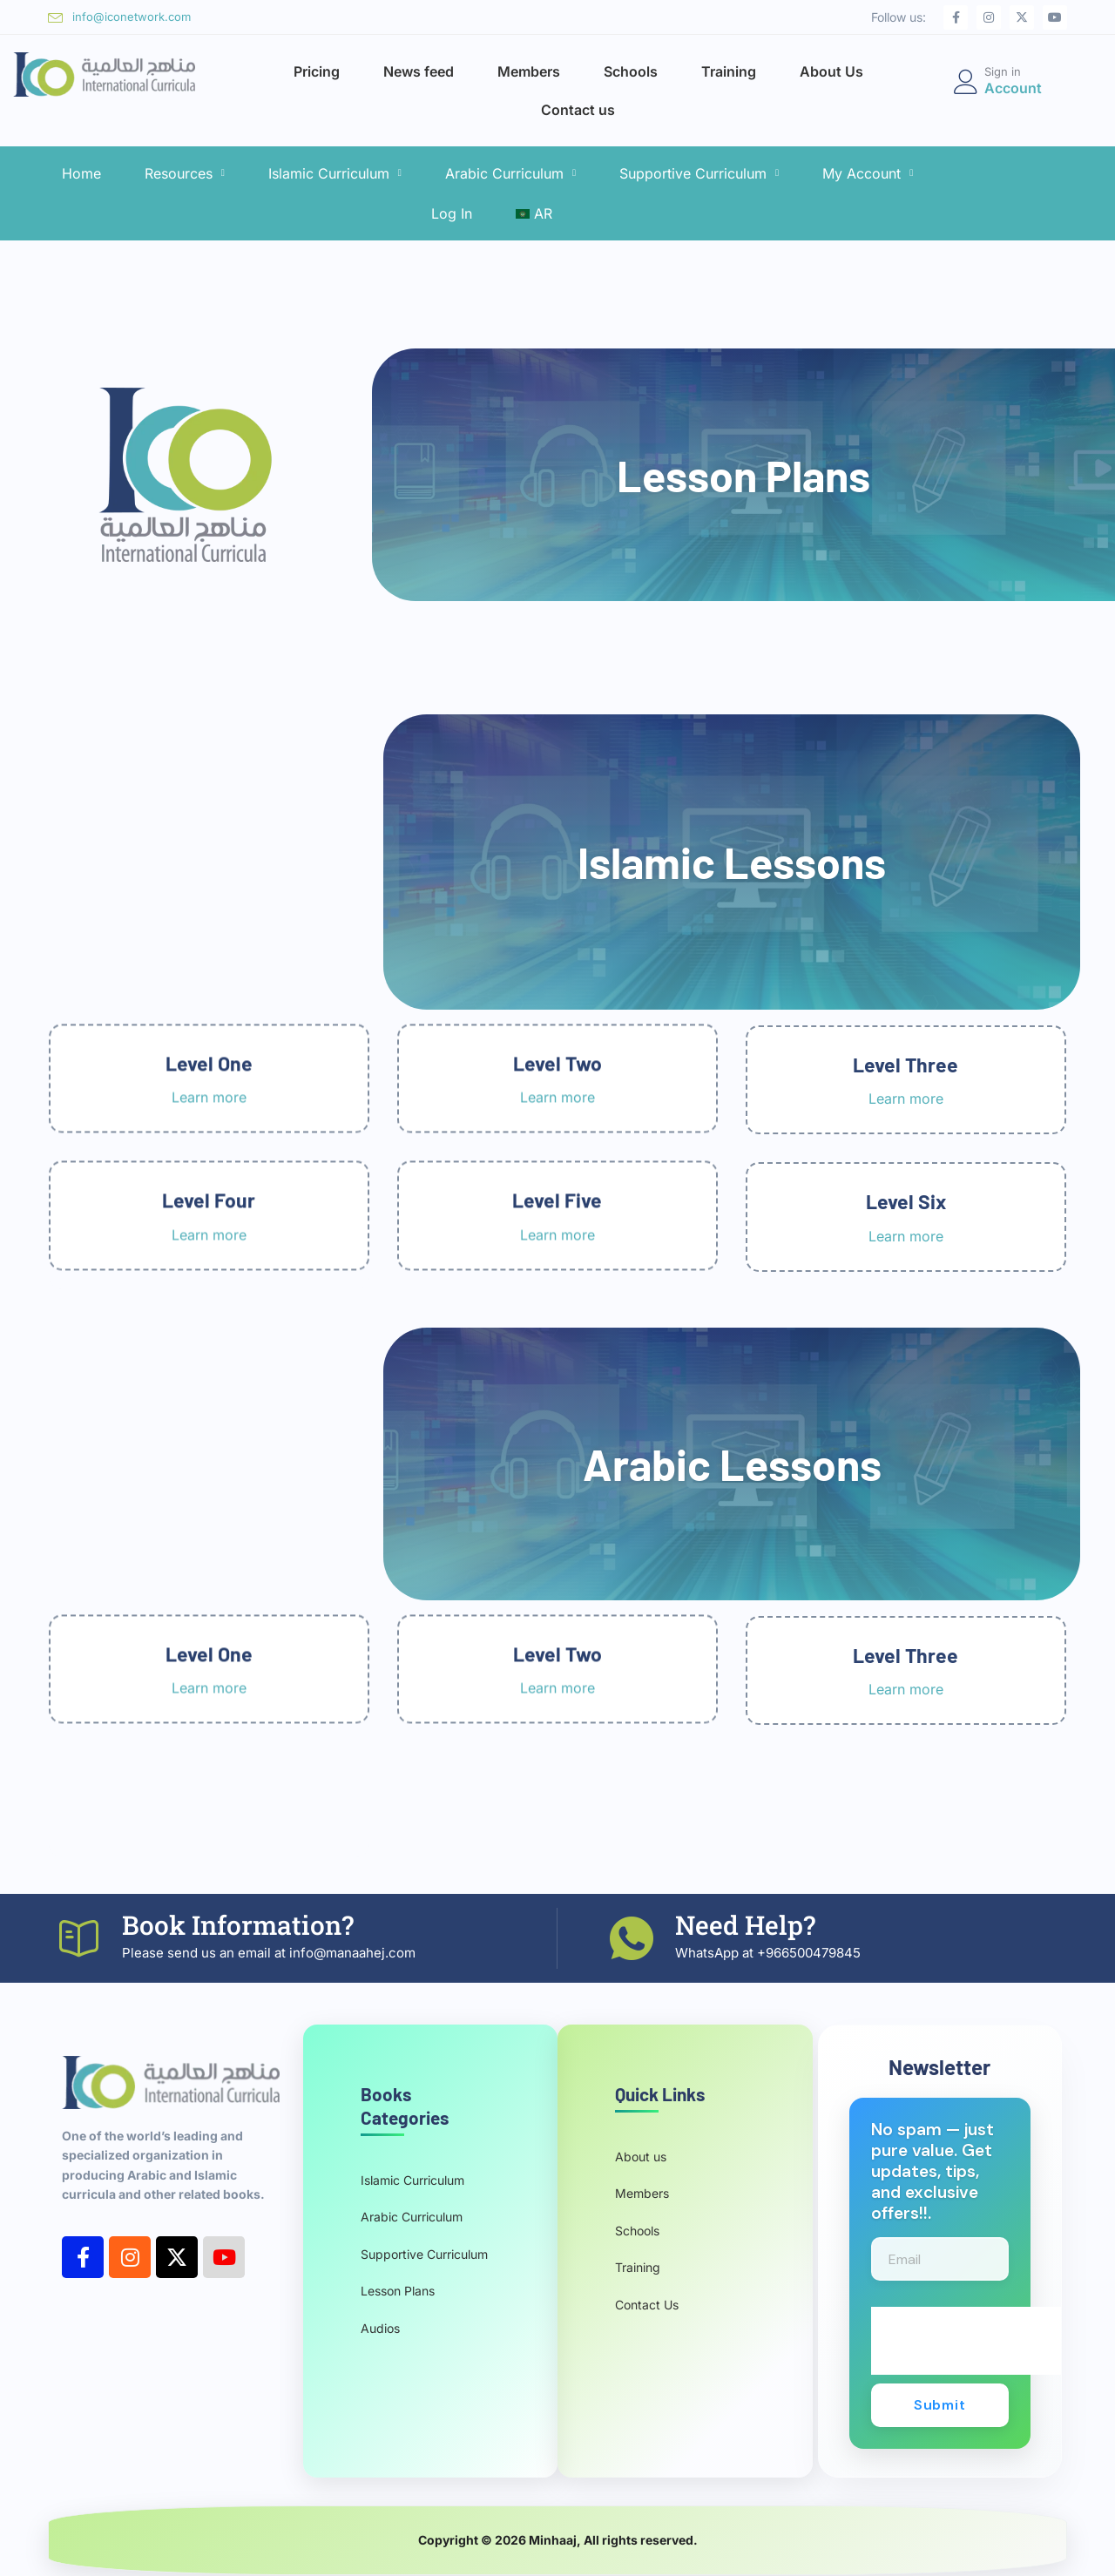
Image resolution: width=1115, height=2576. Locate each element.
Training (728, 71)
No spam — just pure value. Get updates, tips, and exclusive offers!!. (932, 2172)
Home (81, 173)
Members (528, 71)
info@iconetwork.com (131, 17)
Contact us (578, 109)
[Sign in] (966, 82)
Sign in (1002, 71)
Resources (185, 172)
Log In (451, 213)
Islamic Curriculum (335, 172)
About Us (831, 71)
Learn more (209, 1792)
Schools (631, 71)
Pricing (317, 71)
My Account (867, 172)
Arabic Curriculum (510, 172)
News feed (418, 71)
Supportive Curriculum (699, 172)
